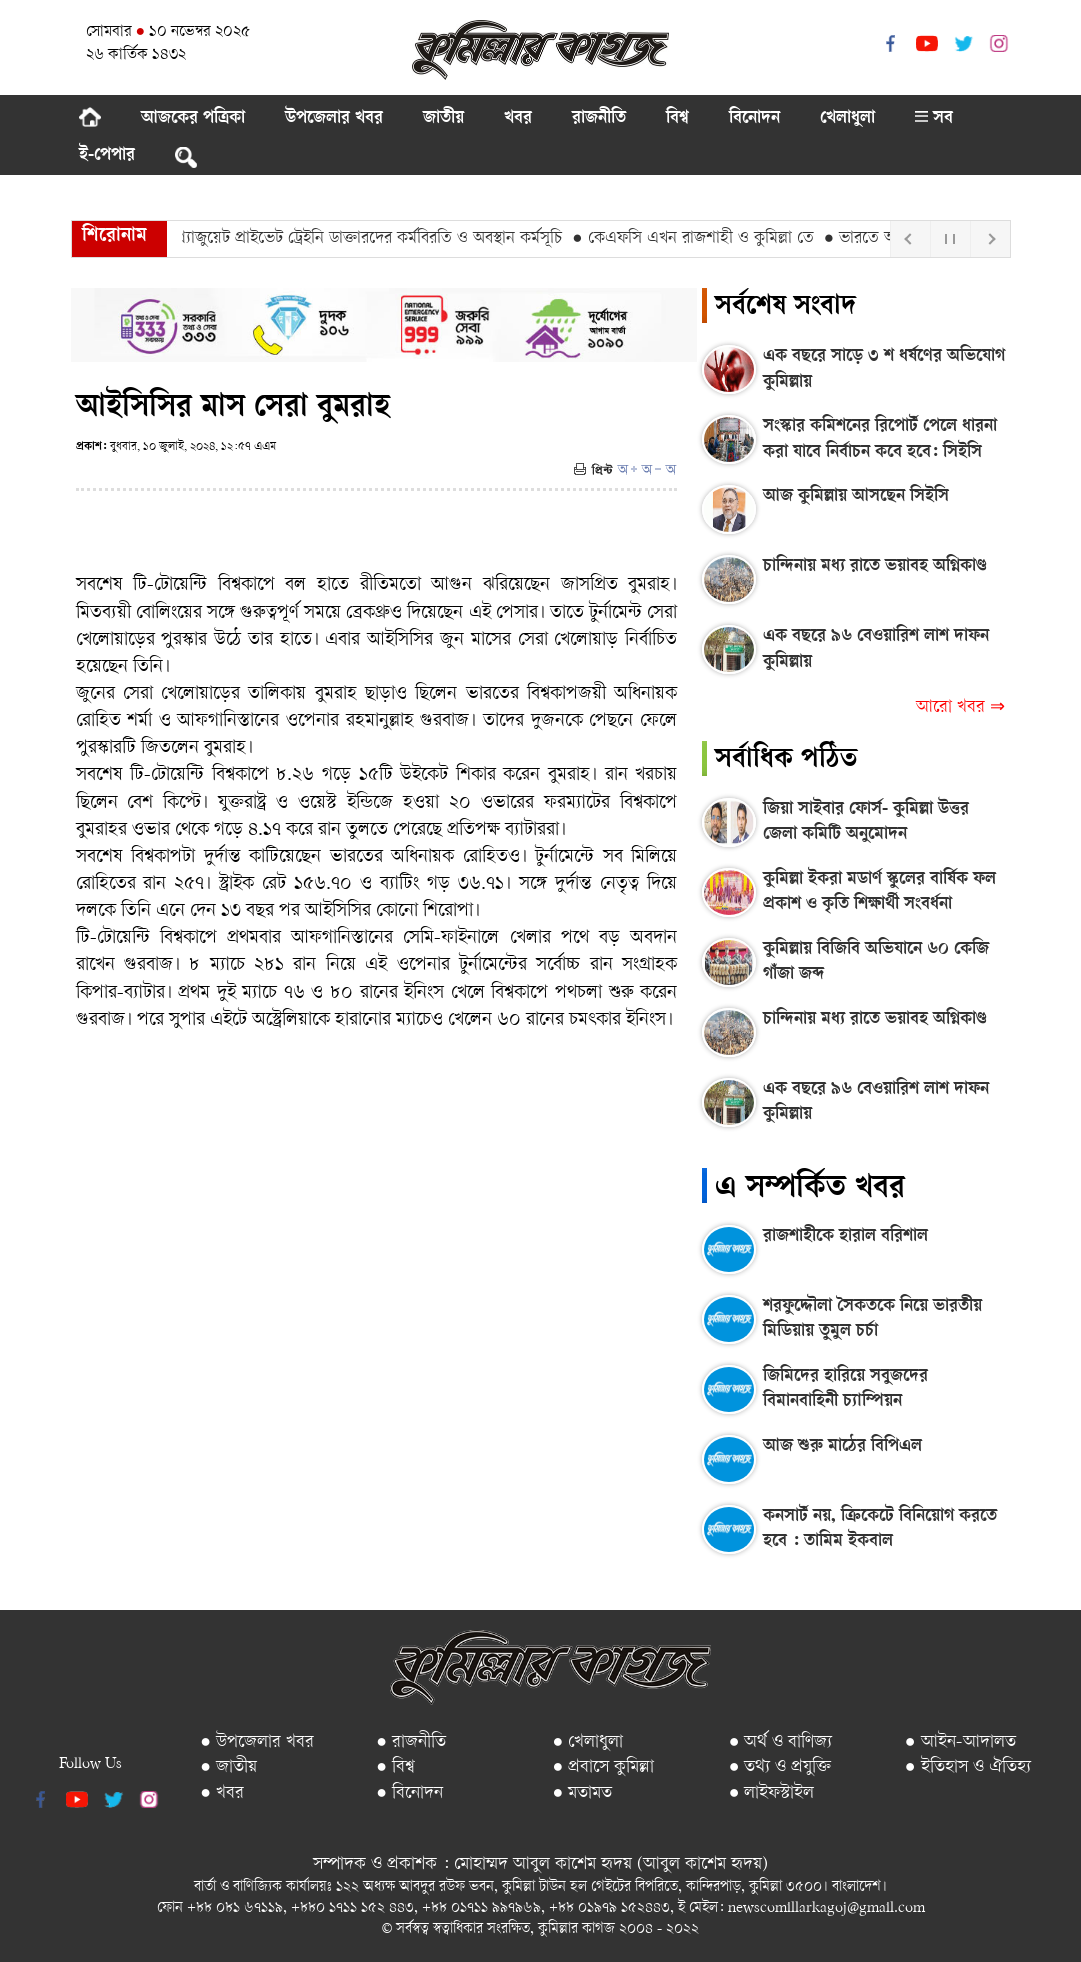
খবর (518, 119)
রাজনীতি (599, 119)
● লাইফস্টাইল (772, 1793)
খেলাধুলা (847, 119)
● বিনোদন (409, 1793)
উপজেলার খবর (334, 119)
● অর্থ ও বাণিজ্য (781, 1742)
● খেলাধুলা (587, 1742)
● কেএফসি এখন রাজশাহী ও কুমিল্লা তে (699, 239)
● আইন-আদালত (960, 1742)
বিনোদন (754, 119)
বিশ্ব (677, 119)
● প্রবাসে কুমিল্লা (603, 1767)
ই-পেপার (107, 156)
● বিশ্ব (395, 1767)
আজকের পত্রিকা (193, 119)
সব (934, 119)
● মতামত (582, 1793)
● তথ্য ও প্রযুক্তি (780, 1767)
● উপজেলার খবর (257, 1742)
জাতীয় (443, 119)
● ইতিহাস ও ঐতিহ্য (968, 1767)
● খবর (222, 1793)
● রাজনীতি (411, 1742)
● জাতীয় (228, 1767)
